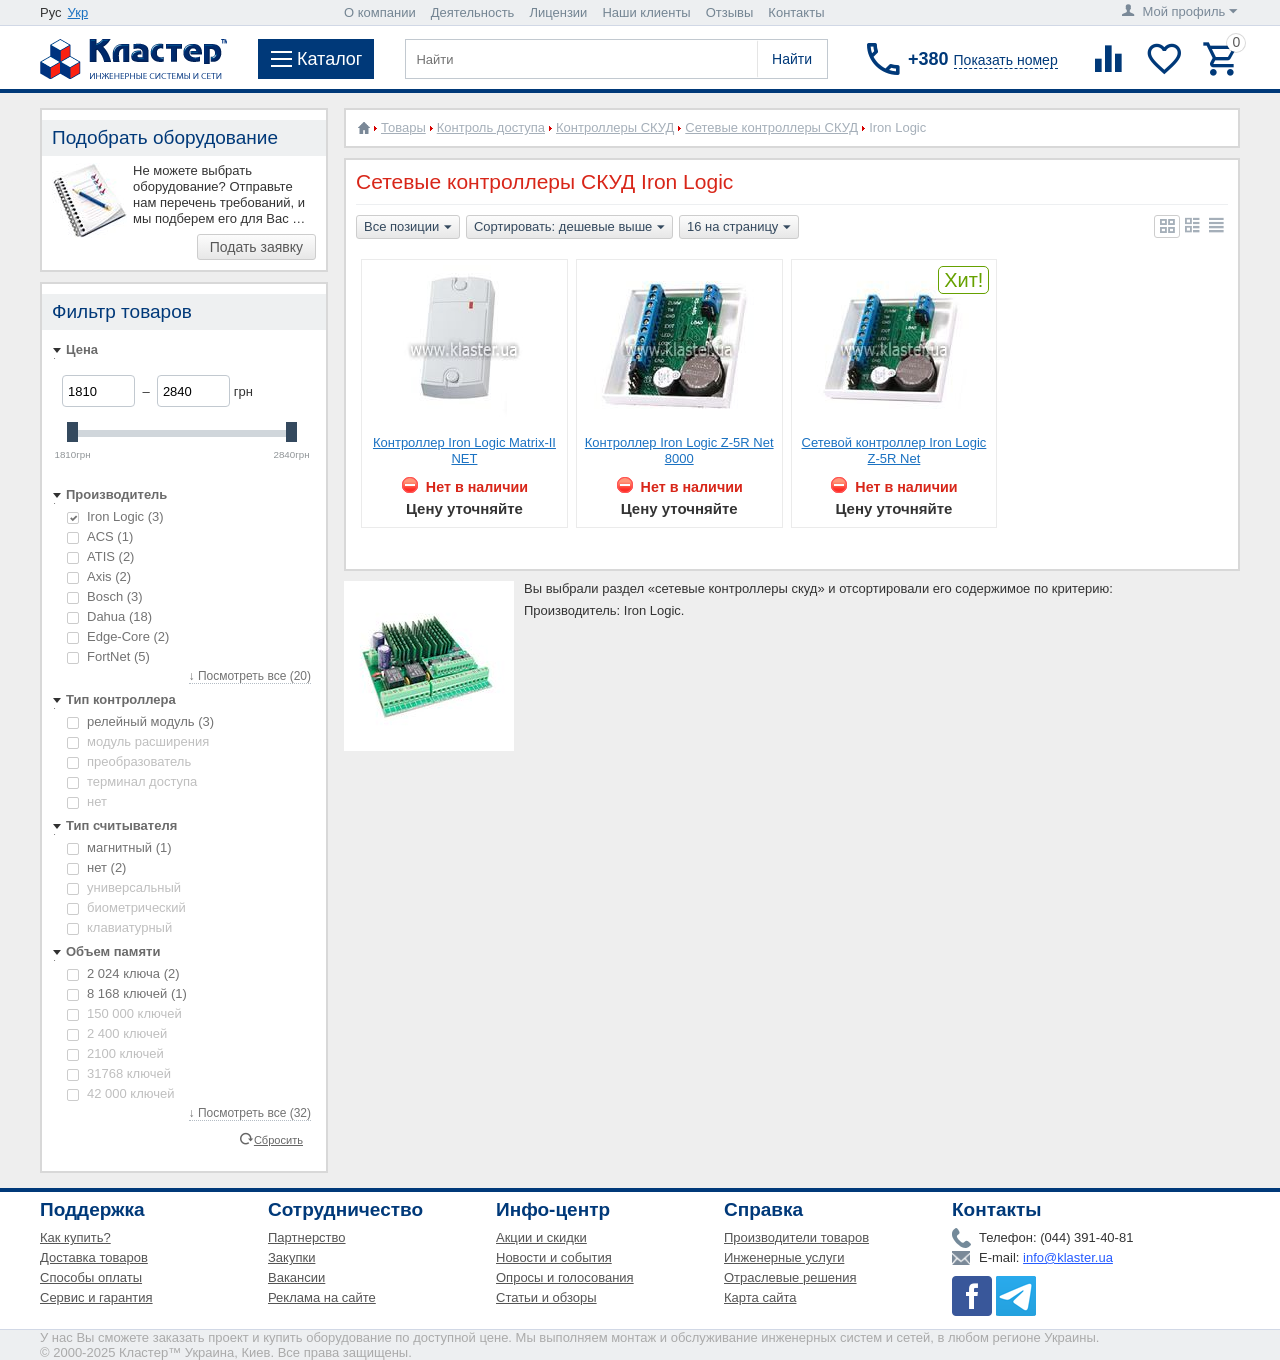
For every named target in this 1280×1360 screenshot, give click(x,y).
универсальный (124, 887)
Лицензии (558, 12)
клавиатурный (119, 927)
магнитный (119, 847)
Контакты (796, 12)
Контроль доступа (491, 127)
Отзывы (730, 12)
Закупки (291, 1257)
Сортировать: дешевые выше (569, 228)
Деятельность (473, 12)
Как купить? (75, 1237)
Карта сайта (760, 1297)
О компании (380, 12)
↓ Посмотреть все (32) (250, 1113)
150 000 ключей (124, 1013)
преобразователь (129, 761)
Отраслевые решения (790, 1277)
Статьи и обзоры (546, 1297)
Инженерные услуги (784, 1257)
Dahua (109, 616)
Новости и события (554, 1257)
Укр (78, 12)
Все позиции (408, 228)
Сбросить (278, 1139)
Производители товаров (796, 1237)
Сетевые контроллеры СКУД (771, 127)
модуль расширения (138, 741)
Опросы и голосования (565, 1277)
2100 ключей (115, 1053)
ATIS (100, 556)
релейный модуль (140, 721)
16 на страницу (739, 228)
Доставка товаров (94, 1257)
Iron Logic (115, 516)
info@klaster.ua (1068, 1257)
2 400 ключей (117, 1033)
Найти (792, 59)
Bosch (105, 596)
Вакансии (296, 1277)
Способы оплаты (91, 1277)
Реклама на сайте (322, 1297)
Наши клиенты (646, 12)
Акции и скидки (541, 1237)
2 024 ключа (123, 973)
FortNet (108, 656)
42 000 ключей (121, 1093)
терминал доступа (132, 781)
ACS (100, 536)
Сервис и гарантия (96, 1297)
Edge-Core (118, 636)
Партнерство (307, 1237)
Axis (99, 576)
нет (87, 801)
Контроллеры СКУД (615, 127)
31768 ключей (119, 1073)
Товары (403, 127)
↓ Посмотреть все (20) (250, 676)
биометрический (126, 907)
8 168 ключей (127, 993)
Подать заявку (256, 247)
